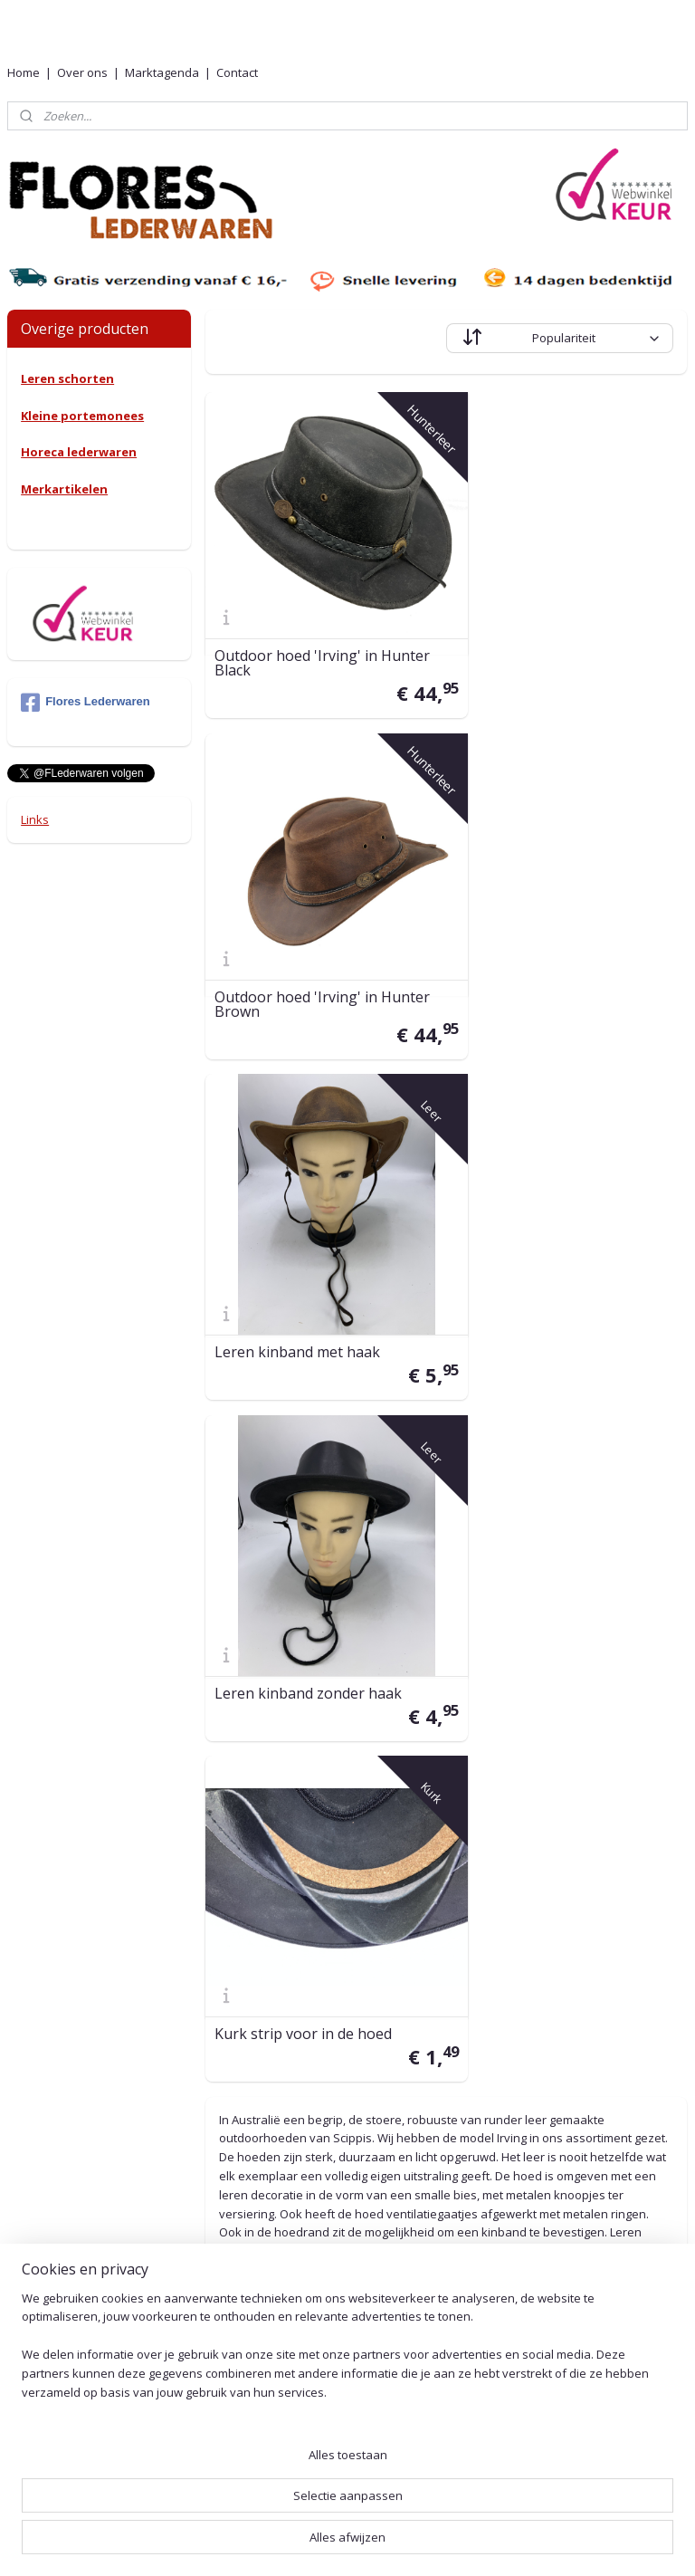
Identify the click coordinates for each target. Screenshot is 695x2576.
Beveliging (500, 2146)
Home (23, 72)
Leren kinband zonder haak (557, 952)
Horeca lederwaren (79, 452)
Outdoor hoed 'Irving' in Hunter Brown (571, 632)
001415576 (343, 2112)
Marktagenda (162, 72)
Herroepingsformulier (533, 2233)
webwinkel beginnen (400, 2543)
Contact (237, 72)
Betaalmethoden (520, 1999)
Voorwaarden (510, 2105)
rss (331, 2543)
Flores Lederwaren (85, 702)
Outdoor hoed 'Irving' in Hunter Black (323, 632)
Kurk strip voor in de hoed (304, 1264)
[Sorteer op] (560, 338)
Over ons (82, 72)
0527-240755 (301, 2031)
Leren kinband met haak (298, 952)
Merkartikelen (64, 489)
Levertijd (496, 1889)
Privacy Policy (510, 2126)
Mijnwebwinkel (558, 2543)
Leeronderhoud (516, 2254)
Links (35, 819)
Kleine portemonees (82, 415)
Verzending (503, 1910)
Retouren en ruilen (524, 1978)
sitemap (292, 2543)
